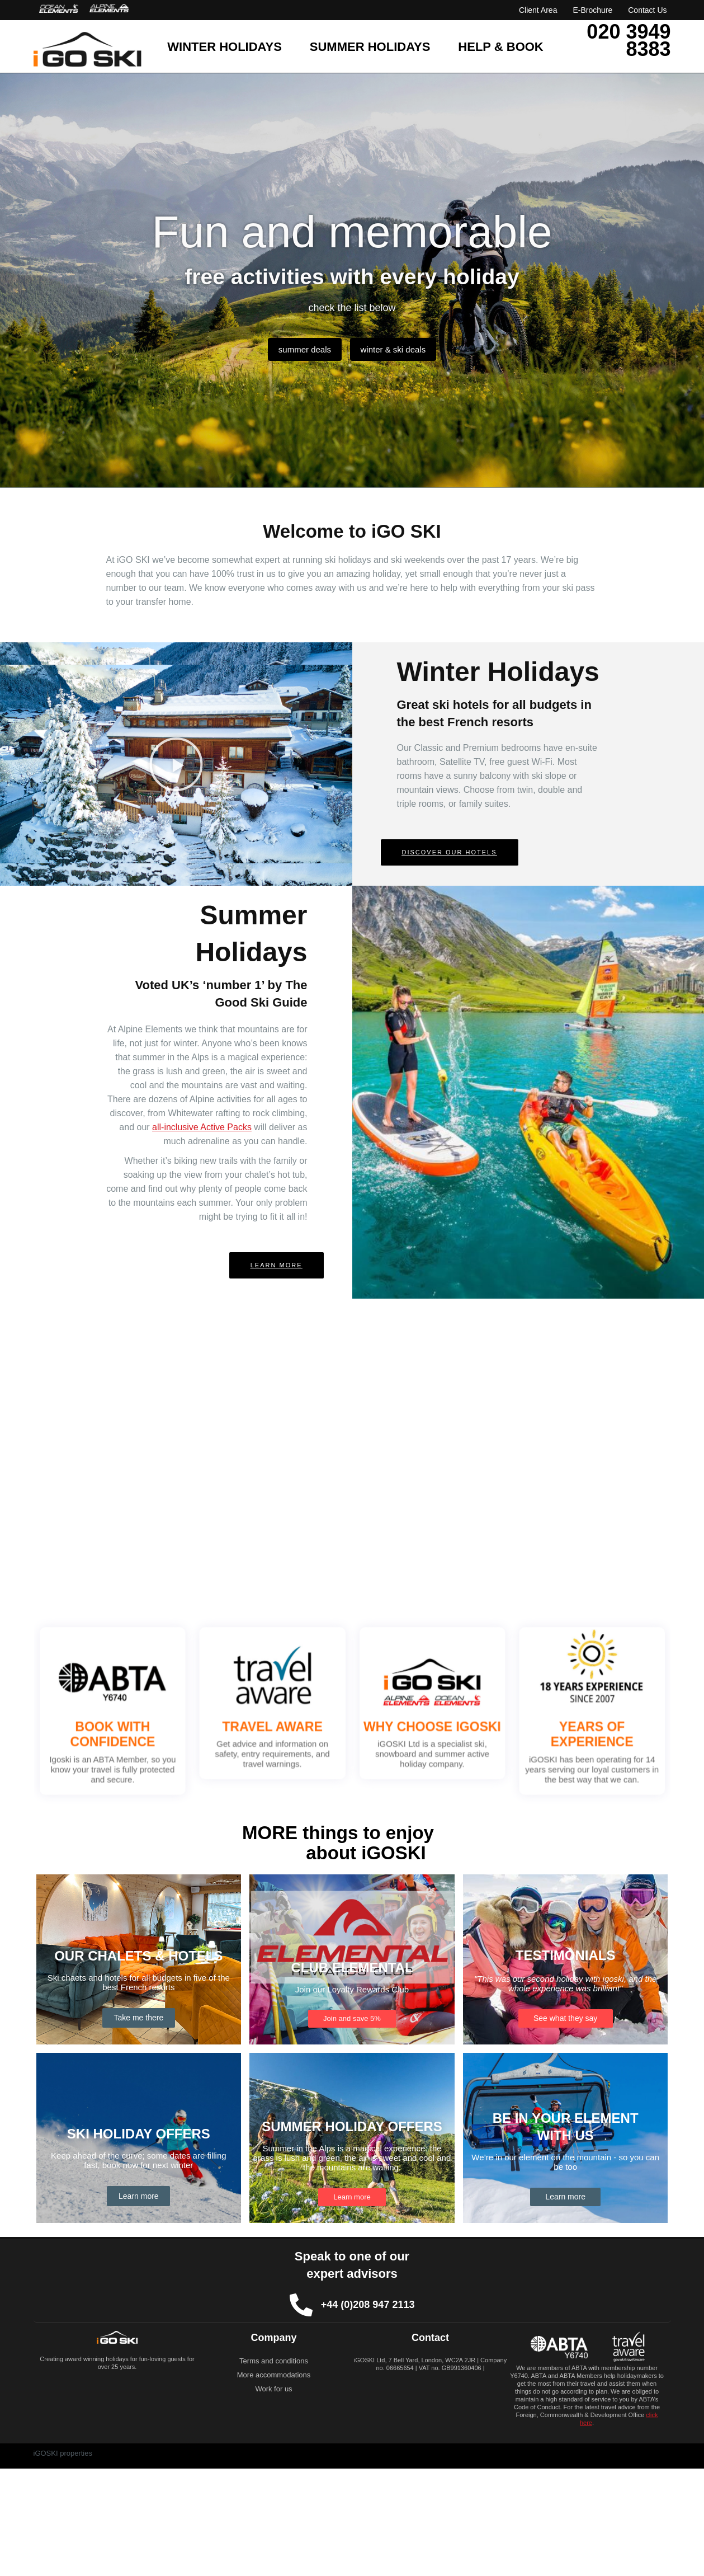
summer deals (298, 349)
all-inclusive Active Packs (202, 1127)
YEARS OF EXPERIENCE (541, 1729)
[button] (176, 764)
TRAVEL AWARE (288, 1723)
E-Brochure (592, 10)
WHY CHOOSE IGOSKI (415, 1723)
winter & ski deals (399, 349)
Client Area (538, 10)
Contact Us (647, 10)
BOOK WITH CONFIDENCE (162, 1729)
